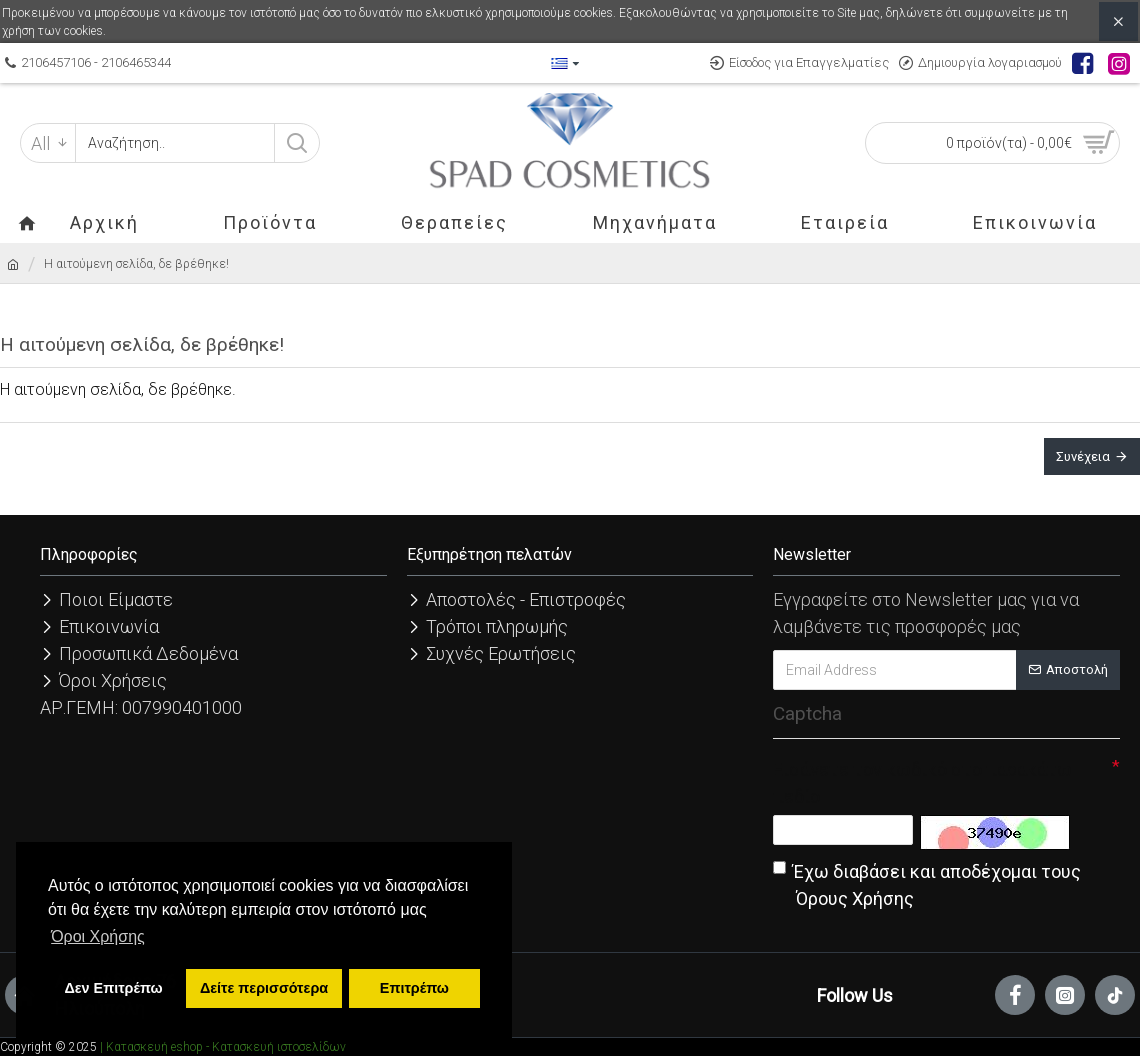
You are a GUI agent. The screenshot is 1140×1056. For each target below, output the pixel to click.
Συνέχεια (1083, 456)
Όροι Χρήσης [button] (98, 936)
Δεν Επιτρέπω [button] (113, 988)
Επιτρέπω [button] (414, 988)
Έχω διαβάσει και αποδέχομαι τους (927, 886)
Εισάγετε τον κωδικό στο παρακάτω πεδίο (922, 783)
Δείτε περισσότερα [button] (264, 988)
